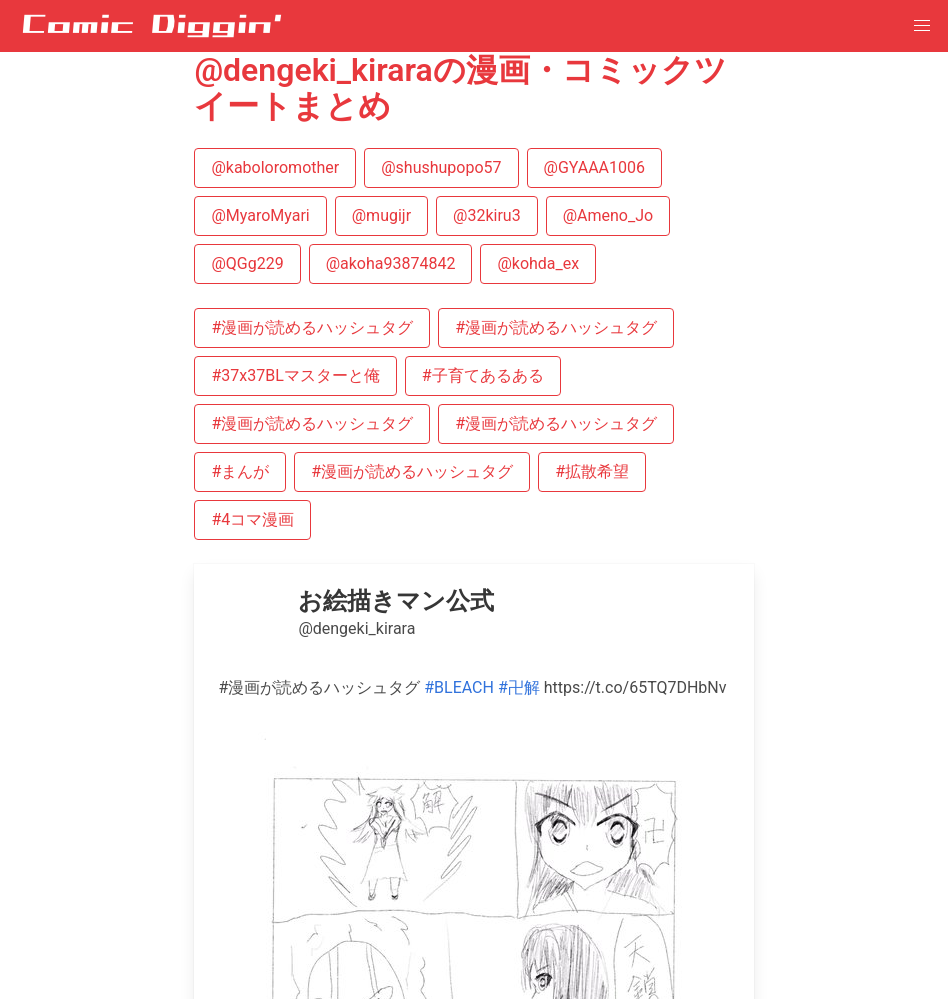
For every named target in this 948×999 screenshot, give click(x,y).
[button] (922, 26)
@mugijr (381, 215)
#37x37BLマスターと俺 (295, 375)
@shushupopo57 (441, 167)
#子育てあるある (483, 375)
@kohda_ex (538, 263)
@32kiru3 (487, 215)
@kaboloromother (275, 167)
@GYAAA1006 (594, 167)
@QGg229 (247, 263)
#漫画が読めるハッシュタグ (312, 327)
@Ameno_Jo (608, 215)
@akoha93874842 (391, 263)
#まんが (240, 471)
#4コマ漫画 (252, 519)
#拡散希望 (592, 471)
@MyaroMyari (260, 215)
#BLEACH (459, 687)
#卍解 (519, 687)
